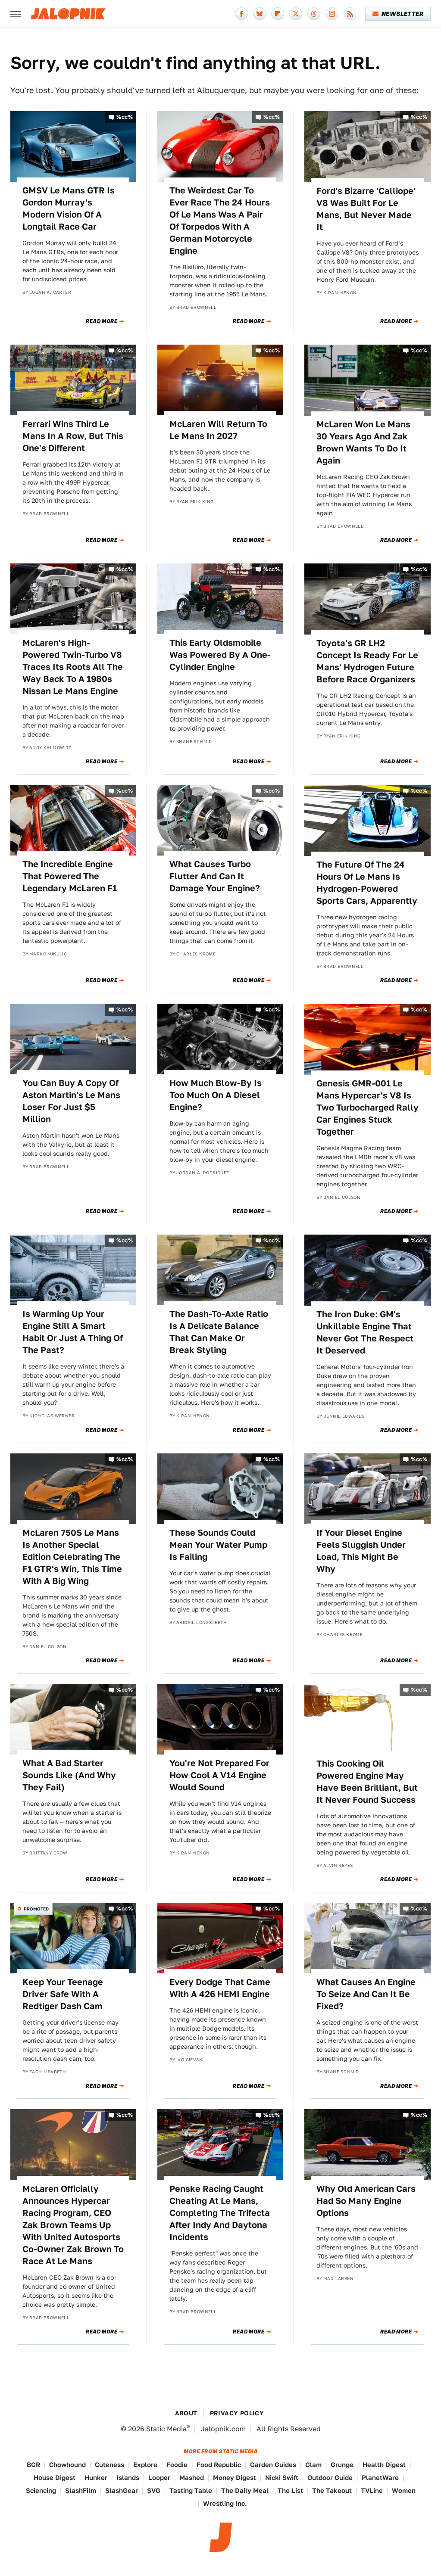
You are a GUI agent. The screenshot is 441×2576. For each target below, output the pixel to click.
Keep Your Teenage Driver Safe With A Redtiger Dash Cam (62, 1994)
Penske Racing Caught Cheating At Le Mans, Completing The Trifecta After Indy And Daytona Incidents (219, 2213)
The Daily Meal (245, 2490)
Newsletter (398, 13)
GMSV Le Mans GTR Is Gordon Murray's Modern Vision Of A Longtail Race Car (68, 208)
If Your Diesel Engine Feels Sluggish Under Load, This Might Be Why (361, 1551)
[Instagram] (331, 13)
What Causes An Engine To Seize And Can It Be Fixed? (366, 1994)
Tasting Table (190, 2490)
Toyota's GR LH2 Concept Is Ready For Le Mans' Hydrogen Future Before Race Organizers (367, 661)
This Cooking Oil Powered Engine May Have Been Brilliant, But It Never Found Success (367, 1781)
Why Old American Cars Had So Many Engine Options (366, 2201)
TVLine (372, 2490)
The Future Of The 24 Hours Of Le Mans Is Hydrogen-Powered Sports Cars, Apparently (366, 882)
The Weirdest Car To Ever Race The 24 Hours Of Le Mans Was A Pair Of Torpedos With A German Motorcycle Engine (219, 220)
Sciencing (41, 2490)
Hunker (95, 2477)
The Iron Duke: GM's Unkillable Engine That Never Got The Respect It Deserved (364, 1332)
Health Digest (384, 2464)
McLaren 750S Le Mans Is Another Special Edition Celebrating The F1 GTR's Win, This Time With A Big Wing (72, 1557)
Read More (101, 321)
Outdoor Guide (330, 2477)
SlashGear (121, 2490)
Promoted (36, 1908)
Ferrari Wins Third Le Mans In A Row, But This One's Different (72, 436)
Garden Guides (273, 2464)
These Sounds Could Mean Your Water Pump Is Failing (218, 1545)
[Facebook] (241, 13)
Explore (145, 2464)
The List (290, 2490)
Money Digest (234, 2477)
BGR (33, 2464)
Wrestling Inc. (225, 2503)
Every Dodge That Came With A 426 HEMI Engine (219, 1988)
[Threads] (313, 13)
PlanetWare (380, 2477)
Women (404, 2490)
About (186, 2413)
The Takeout (332, 2490)
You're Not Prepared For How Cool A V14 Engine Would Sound (219, 1775)
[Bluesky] (259, 13)
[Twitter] (295, 13)
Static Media (166, 2429)
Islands (127, 2477)
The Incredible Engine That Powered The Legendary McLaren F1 (69, 876)
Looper (159, 2477)
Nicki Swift (281, 2477)
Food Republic (219, 2464)
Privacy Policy (237, 2413)
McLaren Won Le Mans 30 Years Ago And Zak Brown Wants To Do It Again (363, 442)
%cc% (124, 117)
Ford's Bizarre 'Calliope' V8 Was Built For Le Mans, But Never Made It (366, 209)
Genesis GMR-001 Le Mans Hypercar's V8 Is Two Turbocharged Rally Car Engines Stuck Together (367, 1107)
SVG (153, 2490)
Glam (313, 2464)
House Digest (54, 2477)
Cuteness (109, 2464)
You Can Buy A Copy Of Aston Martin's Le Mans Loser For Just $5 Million (71, 1101)
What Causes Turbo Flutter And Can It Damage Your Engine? (214, 876)
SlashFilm (80, 2490)
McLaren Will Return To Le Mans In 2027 (218, 430)
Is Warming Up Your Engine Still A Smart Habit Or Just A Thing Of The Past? (72, 1332)
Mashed (191, 2477)
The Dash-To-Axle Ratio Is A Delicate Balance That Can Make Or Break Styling (218, 1332)
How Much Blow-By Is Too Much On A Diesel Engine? (215, 1095)
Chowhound (67, 2464)
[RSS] (350, 13)
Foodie (177, 2464)
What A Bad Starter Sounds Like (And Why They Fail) (69, 1775)
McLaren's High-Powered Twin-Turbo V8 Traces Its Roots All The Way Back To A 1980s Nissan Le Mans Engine (72, 667)
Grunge (342, 2464)
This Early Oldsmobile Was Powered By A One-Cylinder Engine (220, 655)
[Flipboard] (277, 13)
